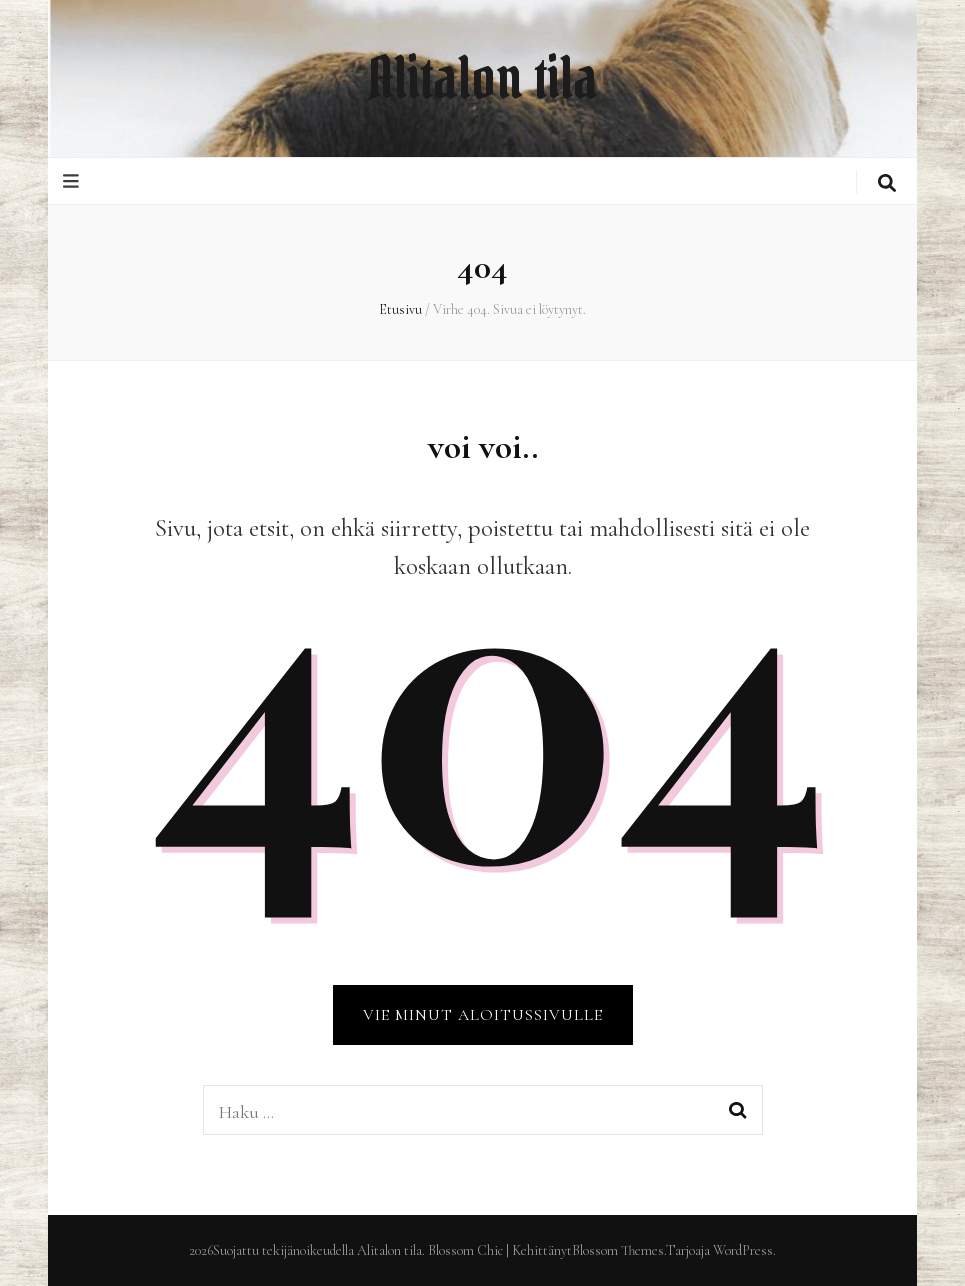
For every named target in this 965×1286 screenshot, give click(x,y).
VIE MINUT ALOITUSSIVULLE (483, 1015)
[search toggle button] (887, 183)
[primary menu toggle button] (73, 181)
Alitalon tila (483, 78)
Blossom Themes (618, 1250)
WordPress (743, 1250)
